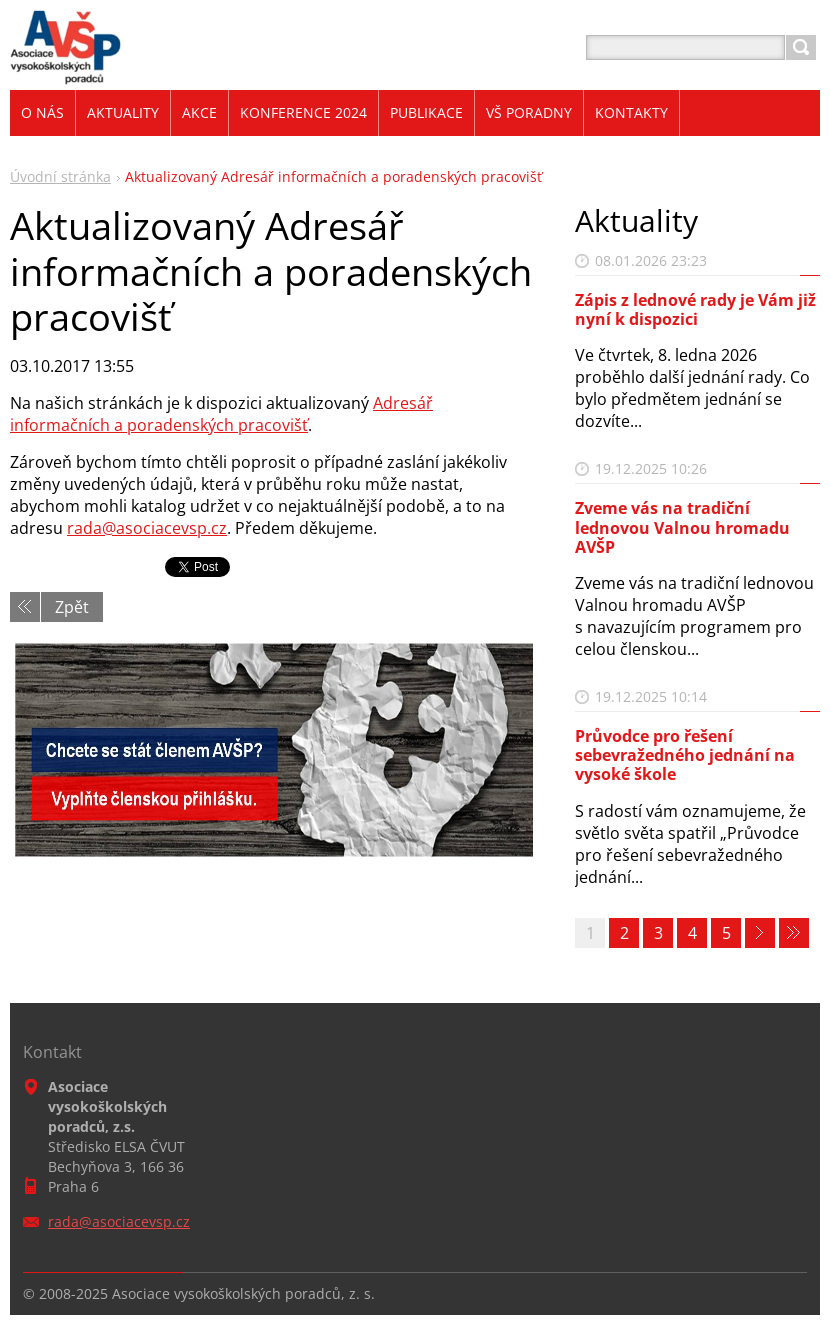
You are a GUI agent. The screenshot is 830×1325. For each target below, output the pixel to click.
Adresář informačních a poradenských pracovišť (221, 414)
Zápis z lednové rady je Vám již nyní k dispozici (695, 309)
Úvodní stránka (60, 176)
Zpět (72, 607)
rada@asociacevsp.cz (147, 528)
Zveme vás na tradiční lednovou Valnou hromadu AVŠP (682, 527)
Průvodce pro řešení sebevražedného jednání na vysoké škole (685, 755)
